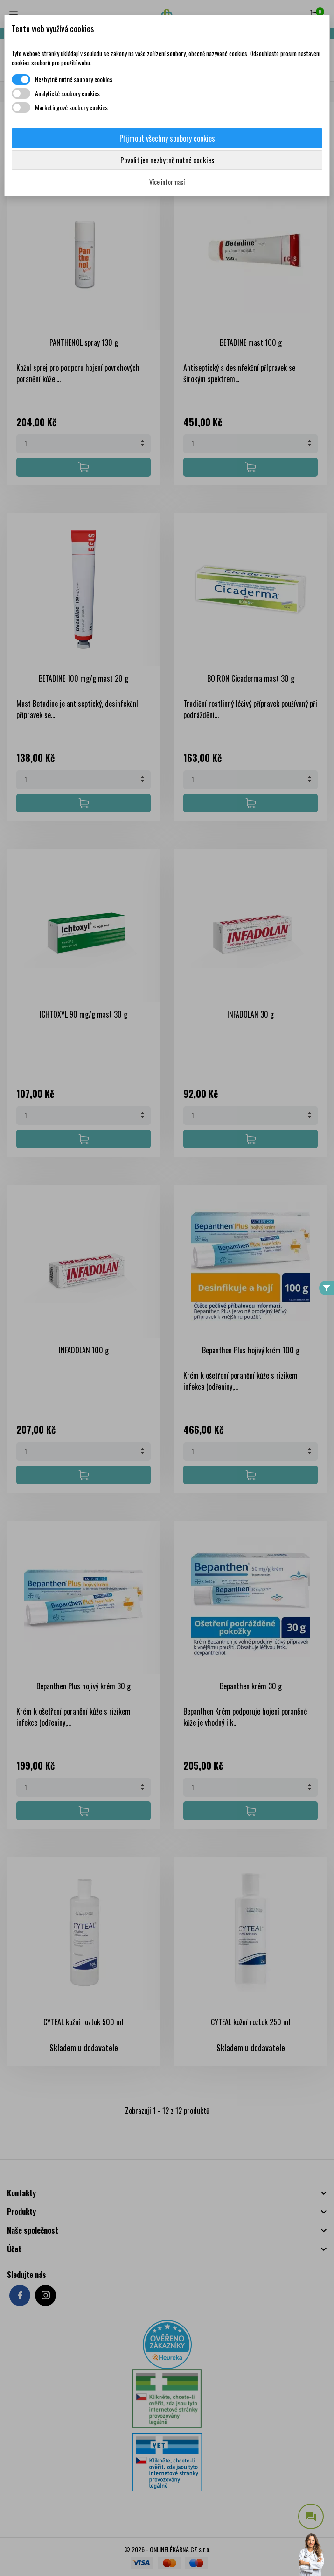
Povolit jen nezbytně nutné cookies (167, 160)
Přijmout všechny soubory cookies (167, 138)
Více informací (167, 181)
